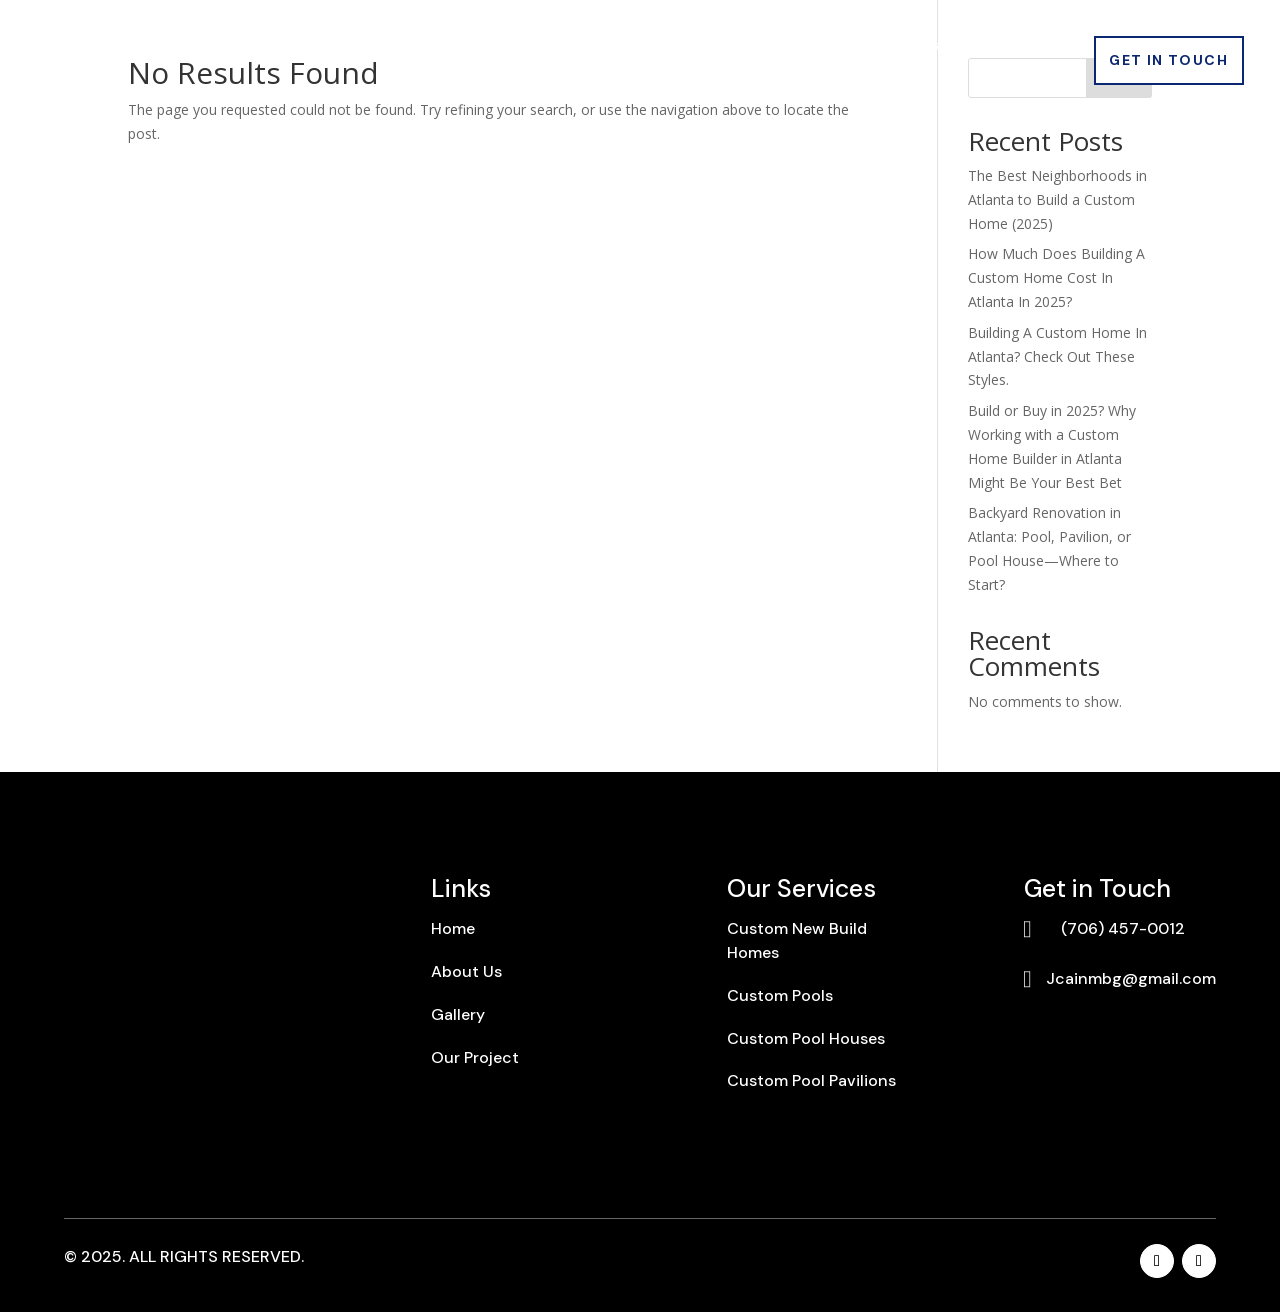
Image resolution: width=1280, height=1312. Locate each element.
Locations (897, 46)
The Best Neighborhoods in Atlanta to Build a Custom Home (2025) (1057, 199)
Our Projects (597, 46)
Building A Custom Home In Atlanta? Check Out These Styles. (1057, 356)
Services (454, 46)
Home (251, 46)
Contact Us (1022, 76)
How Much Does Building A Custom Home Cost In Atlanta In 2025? (1056, 277)
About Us (346, 46)
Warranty (1031, 46)
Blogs (799, 46)
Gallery (713, 46)
